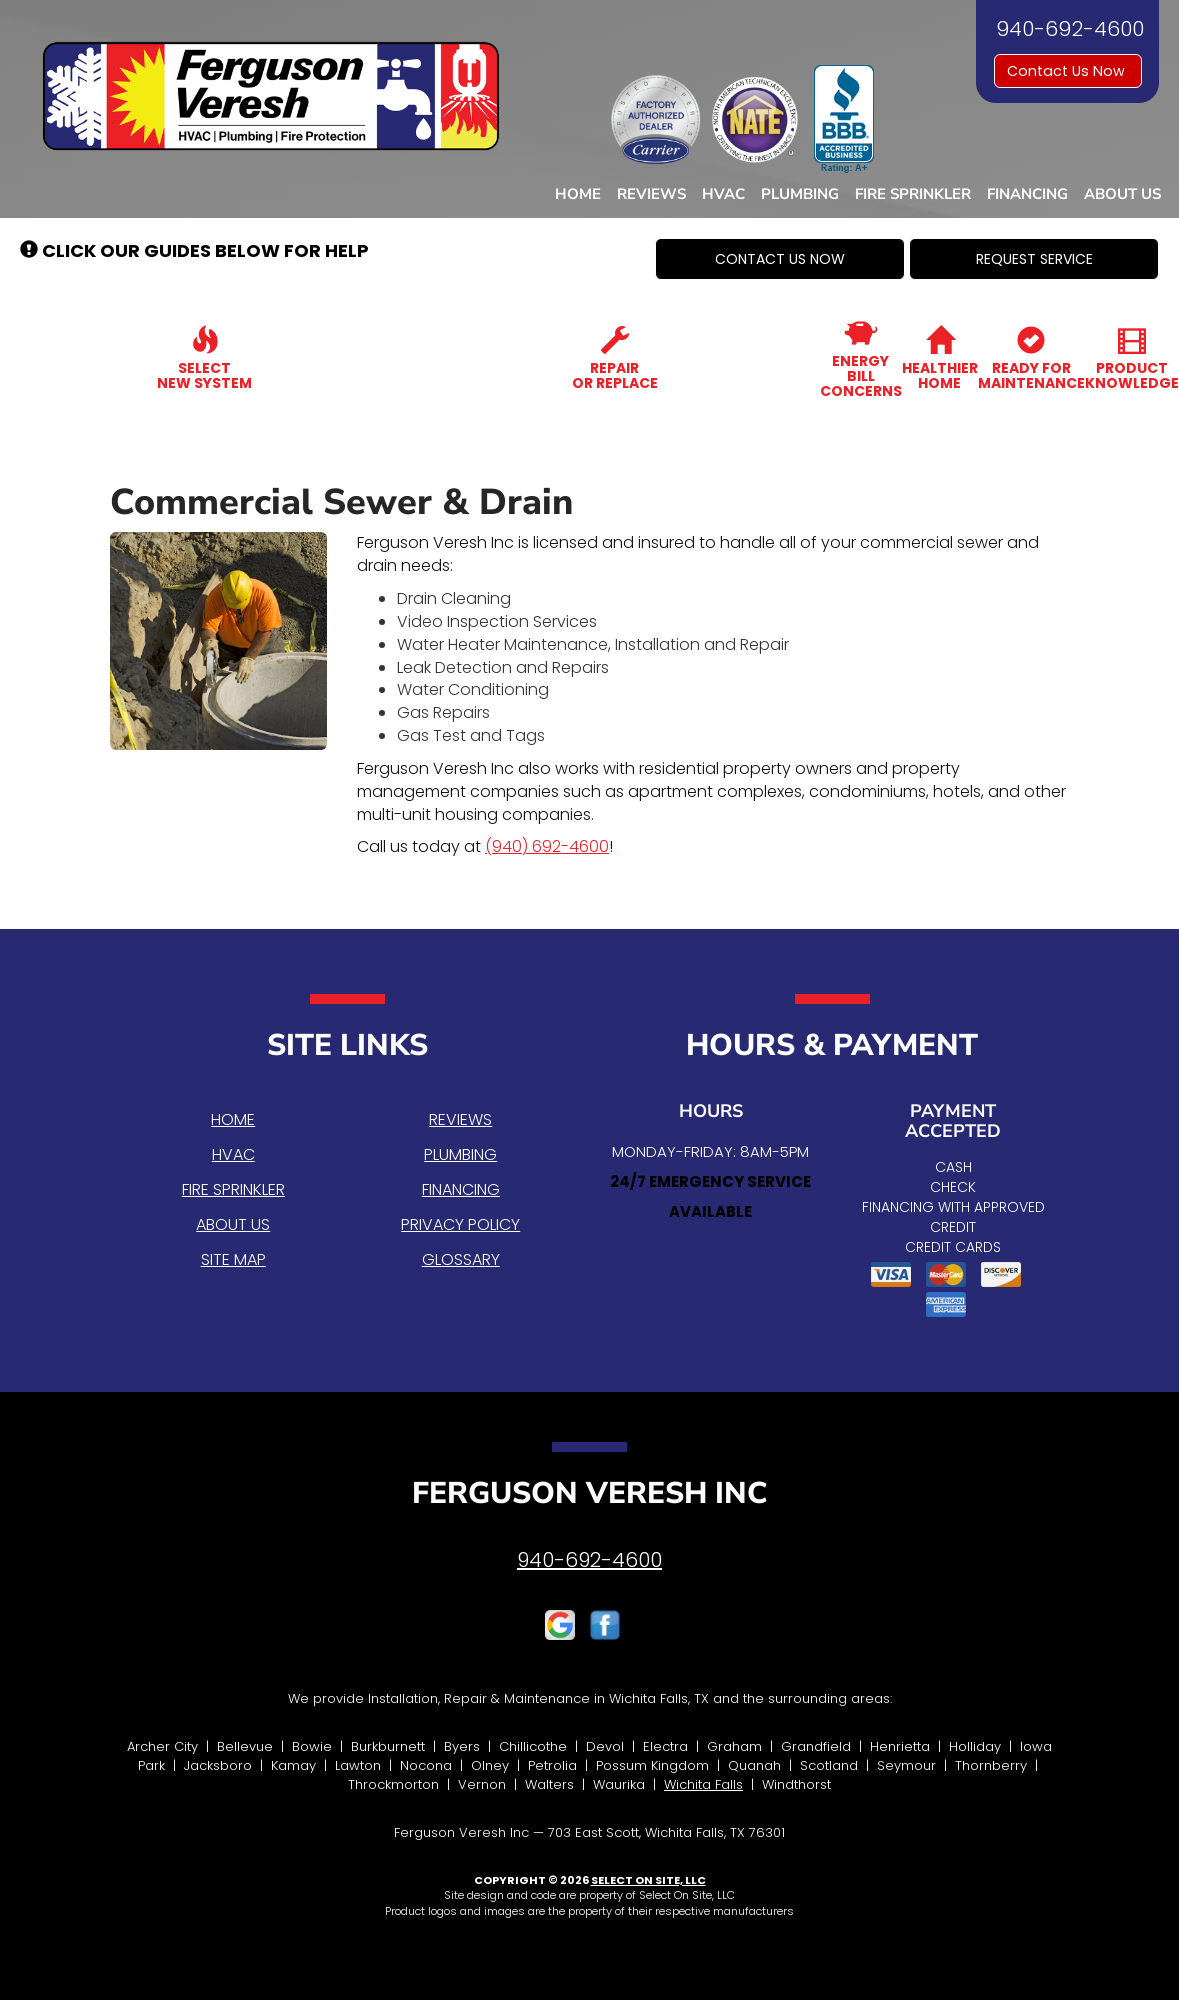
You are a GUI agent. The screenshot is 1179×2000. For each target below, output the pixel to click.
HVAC (723, 194)
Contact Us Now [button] (1068, 71)
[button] (780, 259)
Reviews (651, 194)
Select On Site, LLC (648, 1880)
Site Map (233, 1259)
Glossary (461, 1259)
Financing (1027, 194)
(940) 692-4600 (547, 846)
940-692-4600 (589, 1560)
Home (578, 194)
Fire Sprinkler (913, 194)
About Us (1122, 194)
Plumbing (800, 194)
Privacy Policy (460, 1224)
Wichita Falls (703, 1784)
